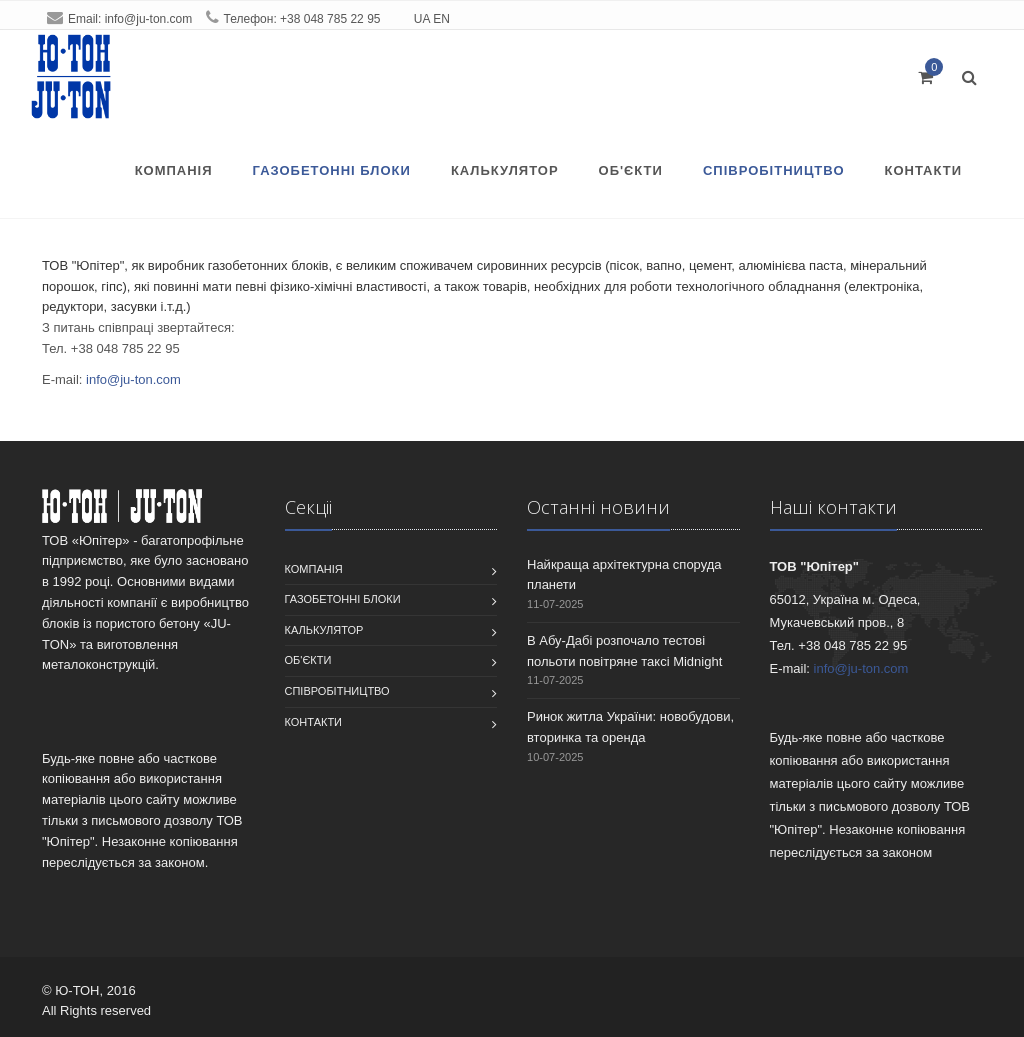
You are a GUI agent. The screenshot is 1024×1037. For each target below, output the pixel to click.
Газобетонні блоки (332, 170)
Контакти (924, 170)
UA (422, 19)
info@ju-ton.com (149, 19)
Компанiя (174, 170)
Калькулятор (505, 170)
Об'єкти (631, 170)
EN (441, 19)
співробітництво (774, 170)
